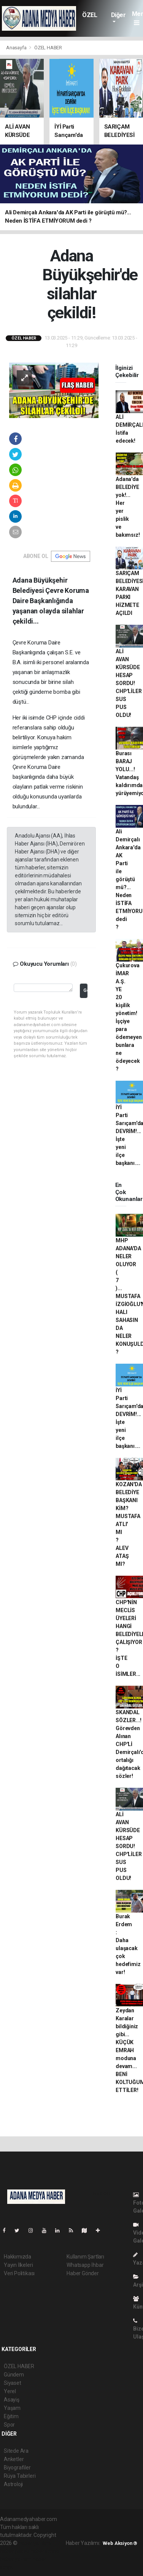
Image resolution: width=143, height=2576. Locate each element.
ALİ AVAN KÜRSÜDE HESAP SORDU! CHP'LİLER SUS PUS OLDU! (128, 683)
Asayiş (11, 2400)
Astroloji (13, 2484)
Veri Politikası (19, 2273)
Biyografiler (17, 2467)
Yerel (10, 2391)
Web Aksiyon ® (120, 2543)
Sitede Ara (16, 2451)
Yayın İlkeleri (18, 2265)
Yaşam (12, 2408)
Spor (9, 2425)
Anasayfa (16, 47)
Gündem (14, 2375)
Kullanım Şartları (85, 2257)
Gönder (85, 990)
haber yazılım (16, 2559)
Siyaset (12, 2383)
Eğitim (11, 2416)
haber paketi (14, 2551)
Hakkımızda (17, 2257)
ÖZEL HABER (91, 18)
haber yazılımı (35, 2543)
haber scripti (44, 2551)
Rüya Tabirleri (19, 2476)
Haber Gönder (83, 2273)
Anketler (14, 2459)
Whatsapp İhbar (85, 2265)
